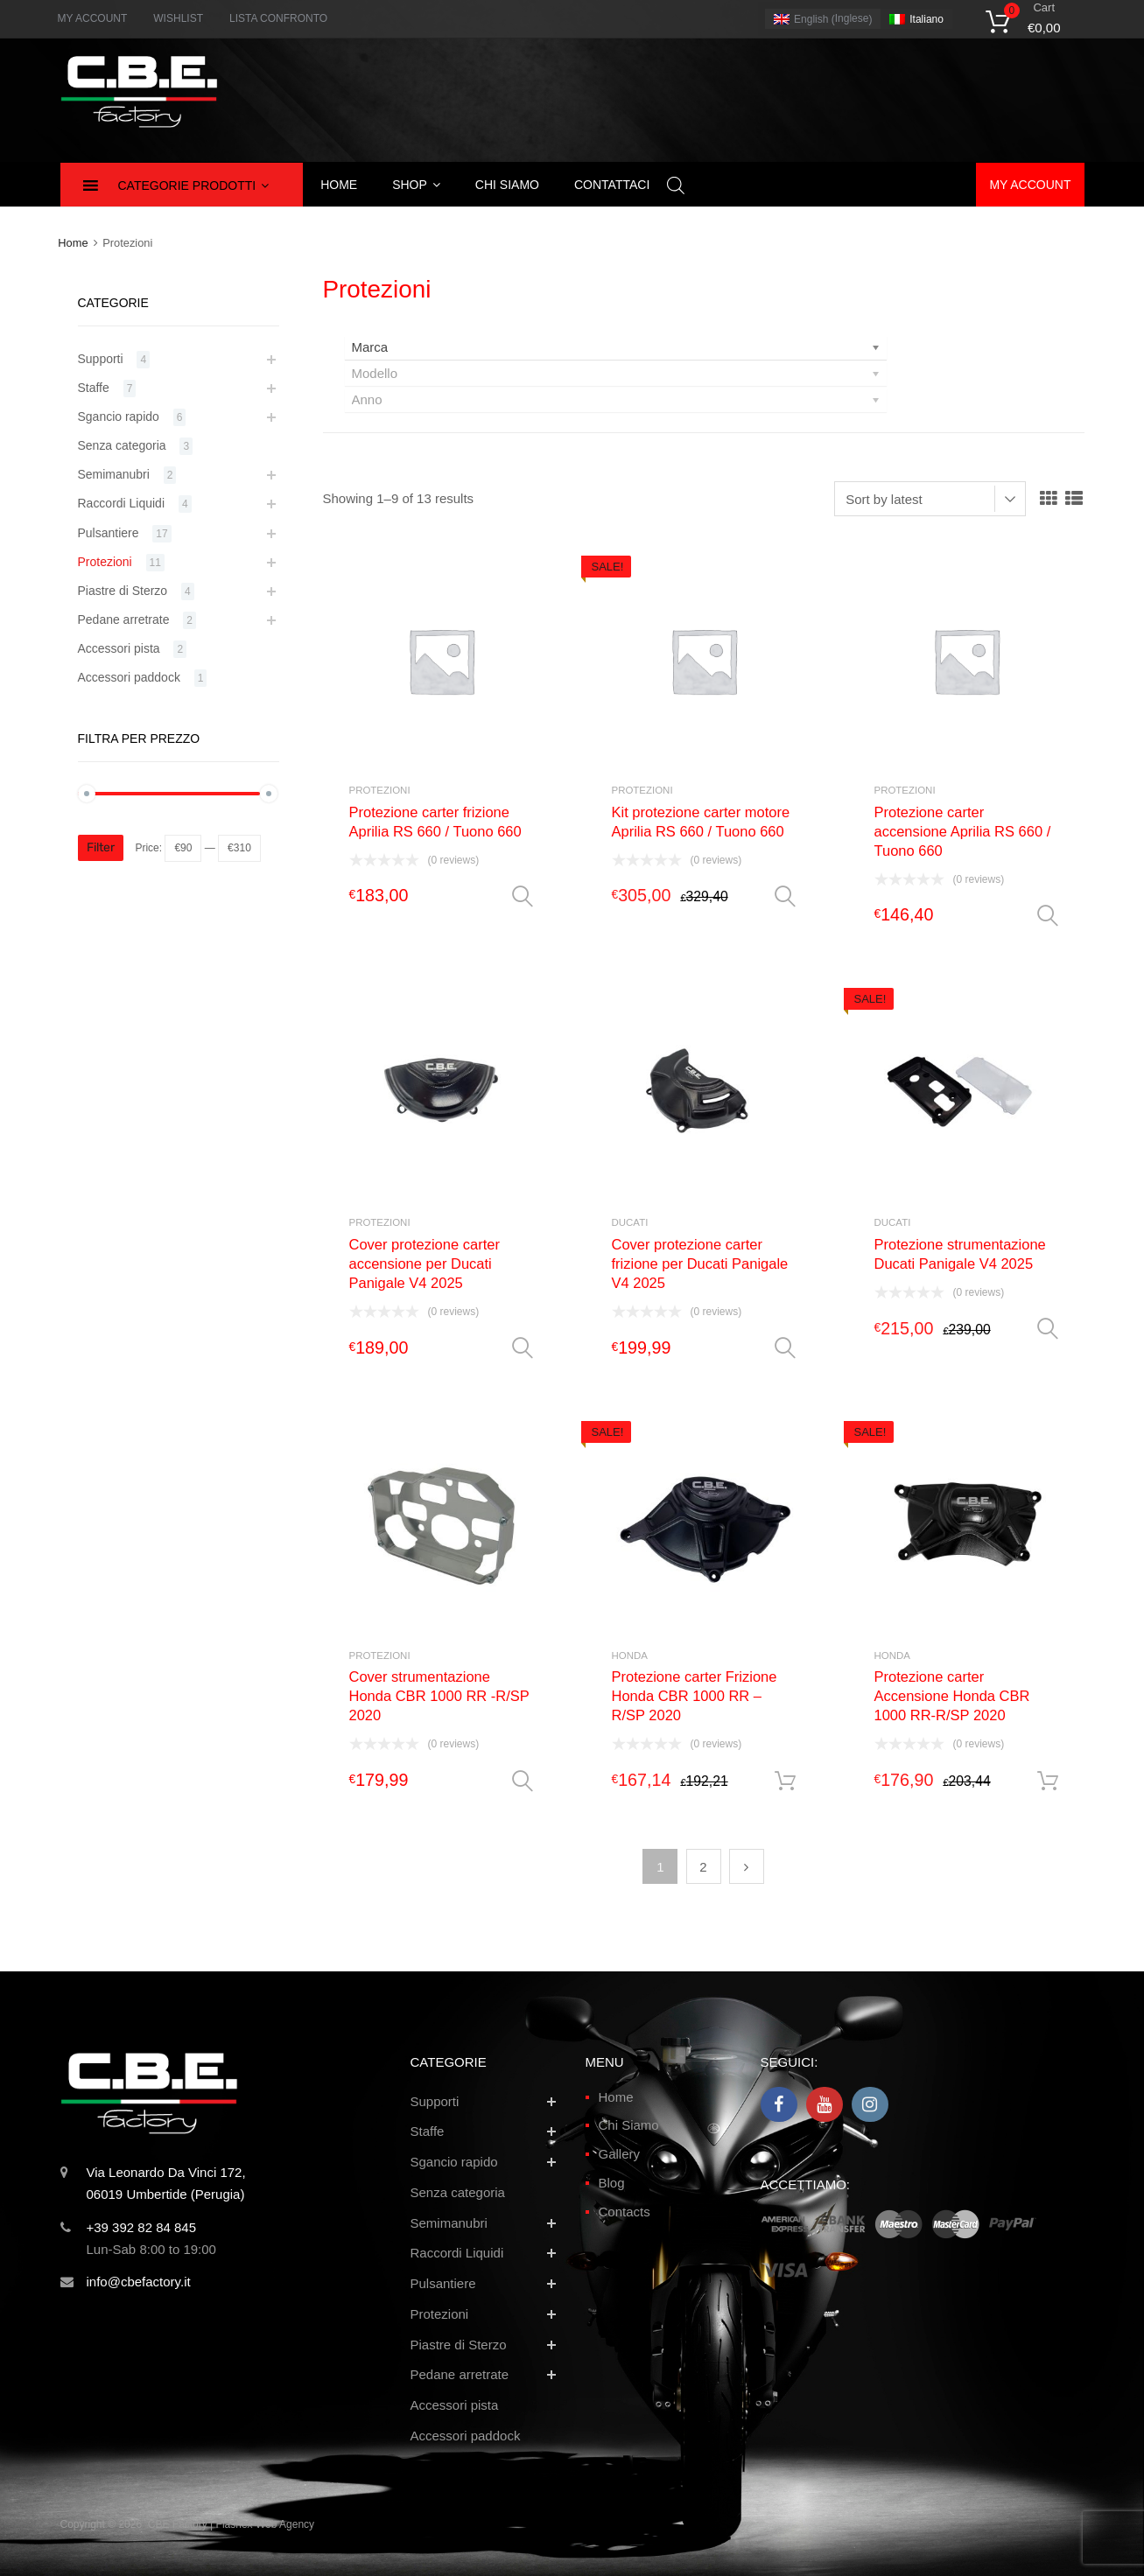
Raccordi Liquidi (121, 503)
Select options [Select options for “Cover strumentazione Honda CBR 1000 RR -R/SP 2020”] (522, 1781)
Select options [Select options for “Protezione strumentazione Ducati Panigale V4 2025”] (1047, 1329)
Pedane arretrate (124, 619)
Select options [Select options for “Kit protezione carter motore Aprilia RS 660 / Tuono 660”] (785, 897)
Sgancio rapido (118, 417)
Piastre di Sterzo (123, 591)
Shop (416, 185)
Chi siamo (507, 185)
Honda (630, 1655)
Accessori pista (119, 648)
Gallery (620, 2153)
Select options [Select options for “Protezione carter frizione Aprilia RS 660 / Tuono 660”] (522, 897)
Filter (101, 847)
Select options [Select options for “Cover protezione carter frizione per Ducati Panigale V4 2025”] (785, 1348)
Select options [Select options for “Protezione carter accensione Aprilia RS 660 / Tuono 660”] (1047, 916)
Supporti (100, 359)
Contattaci (611, 185)
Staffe (93, 388)
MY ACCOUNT (93, 18)
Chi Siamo (629, 2125)
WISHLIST (178, 18)
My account (1029, 185)
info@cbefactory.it (139, 2281)
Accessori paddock (129, 677)
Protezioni (380, 790)
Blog (612, 2182)
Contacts (624, 2211)
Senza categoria (122, 445)
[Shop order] (930, 498)
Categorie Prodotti (194, 185)
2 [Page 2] (702, 1866)
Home (338, 185)
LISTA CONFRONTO (278, 18)
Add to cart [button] (785, 1781)
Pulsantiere (108, 533)
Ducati (630, 1222)
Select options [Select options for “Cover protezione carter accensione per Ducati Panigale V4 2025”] (522, 1348)
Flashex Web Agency (265, 2524)
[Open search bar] (675, 185)
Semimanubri (114, 474)
